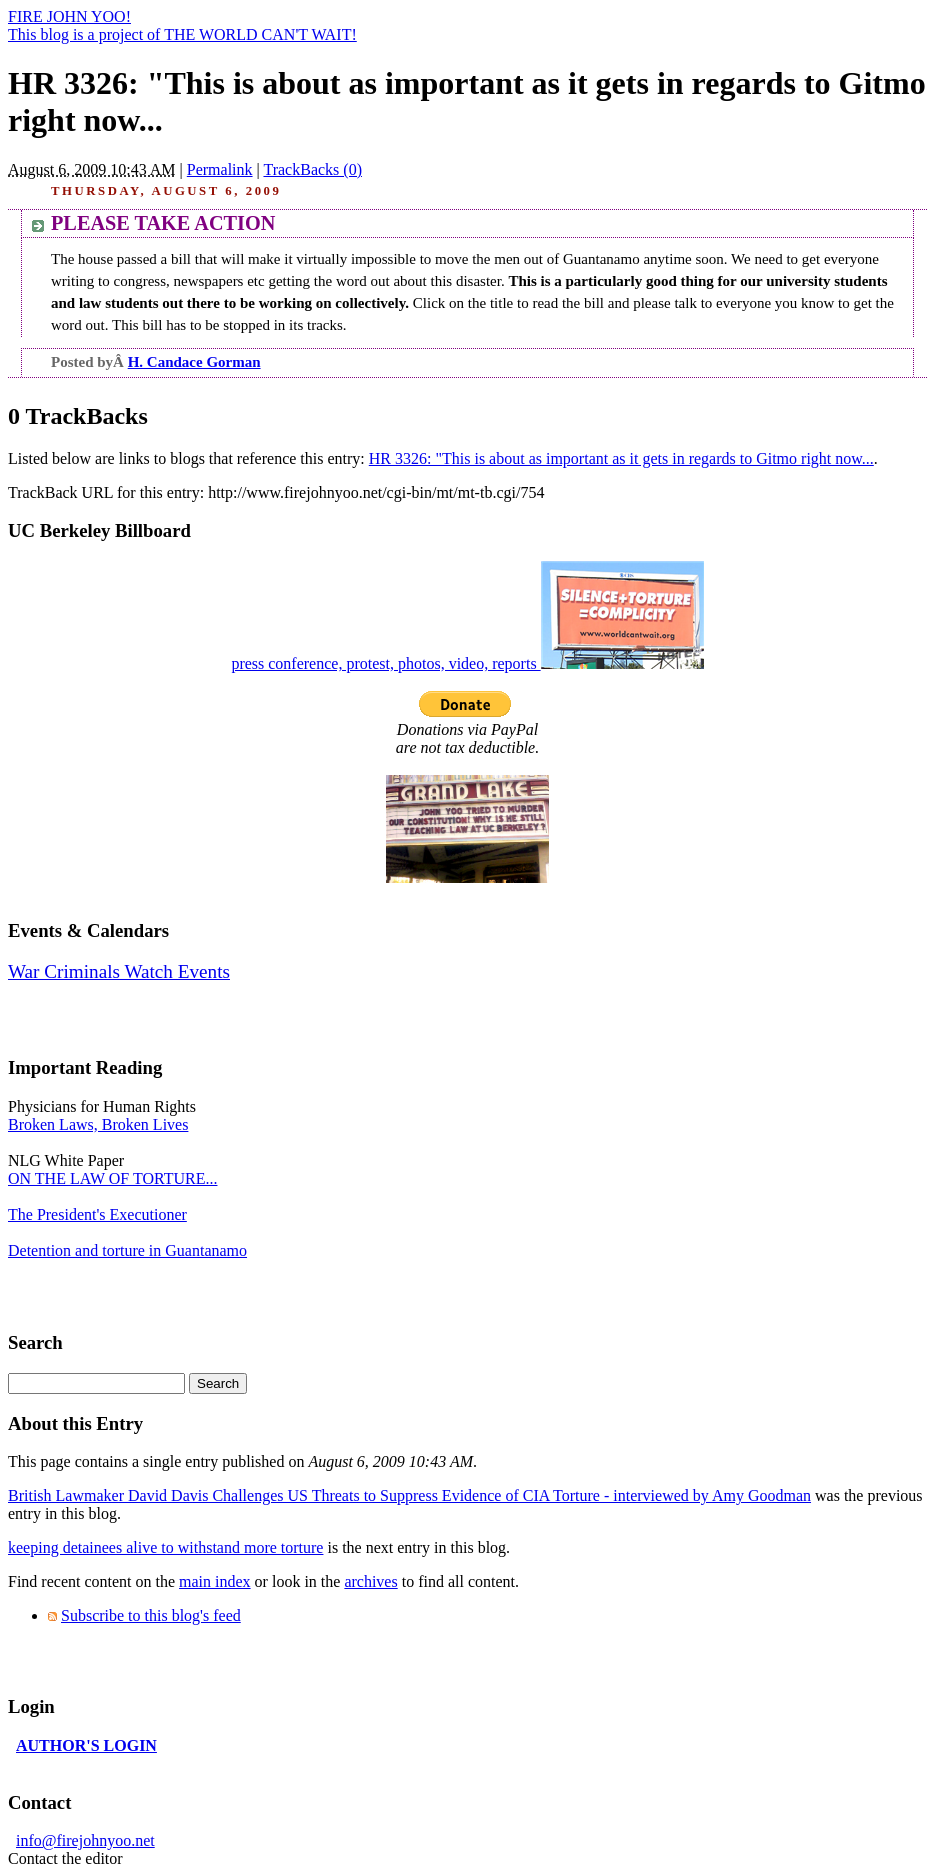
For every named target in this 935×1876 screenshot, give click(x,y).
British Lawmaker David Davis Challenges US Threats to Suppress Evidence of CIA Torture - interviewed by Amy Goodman (409, 1495)
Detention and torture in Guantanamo (127, 1250)
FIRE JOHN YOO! (69, 16)
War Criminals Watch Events (119, 971)
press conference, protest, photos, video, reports (467, 663)
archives (370, 1581)
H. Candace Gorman (194, 362)
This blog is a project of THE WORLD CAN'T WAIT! (182, 34)
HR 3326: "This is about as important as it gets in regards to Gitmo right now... (621, 458)
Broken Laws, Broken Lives (98, 1124)
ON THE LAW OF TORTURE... (112, 1178)
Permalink (220, 169)
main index (215, 1581)
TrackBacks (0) (312, 169)
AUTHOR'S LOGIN (86, 1745)
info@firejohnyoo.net (85, 1840)
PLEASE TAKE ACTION (163, 223)
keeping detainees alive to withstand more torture (165, 1547)
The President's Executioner (97, 1214)
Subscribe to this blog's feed (151, 1615)
